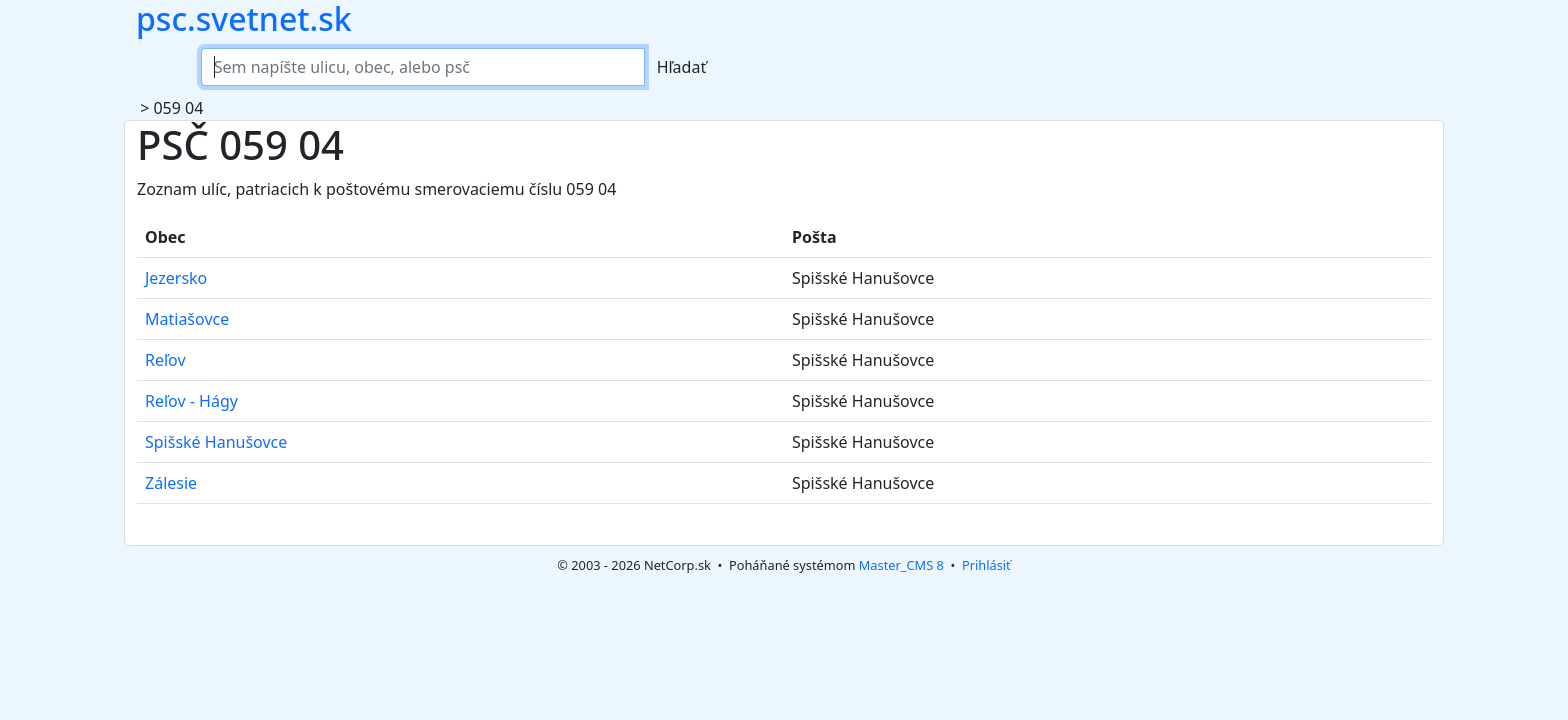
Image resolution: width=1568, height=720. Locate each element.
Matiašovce (187, 319)
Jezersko (176, 278)
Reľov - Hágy (191, 401)
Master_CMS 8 (901, 565)
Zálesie (171, 483)
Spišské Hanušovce (216, 442)
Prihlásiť (986, 565)
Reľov (165, 360)
